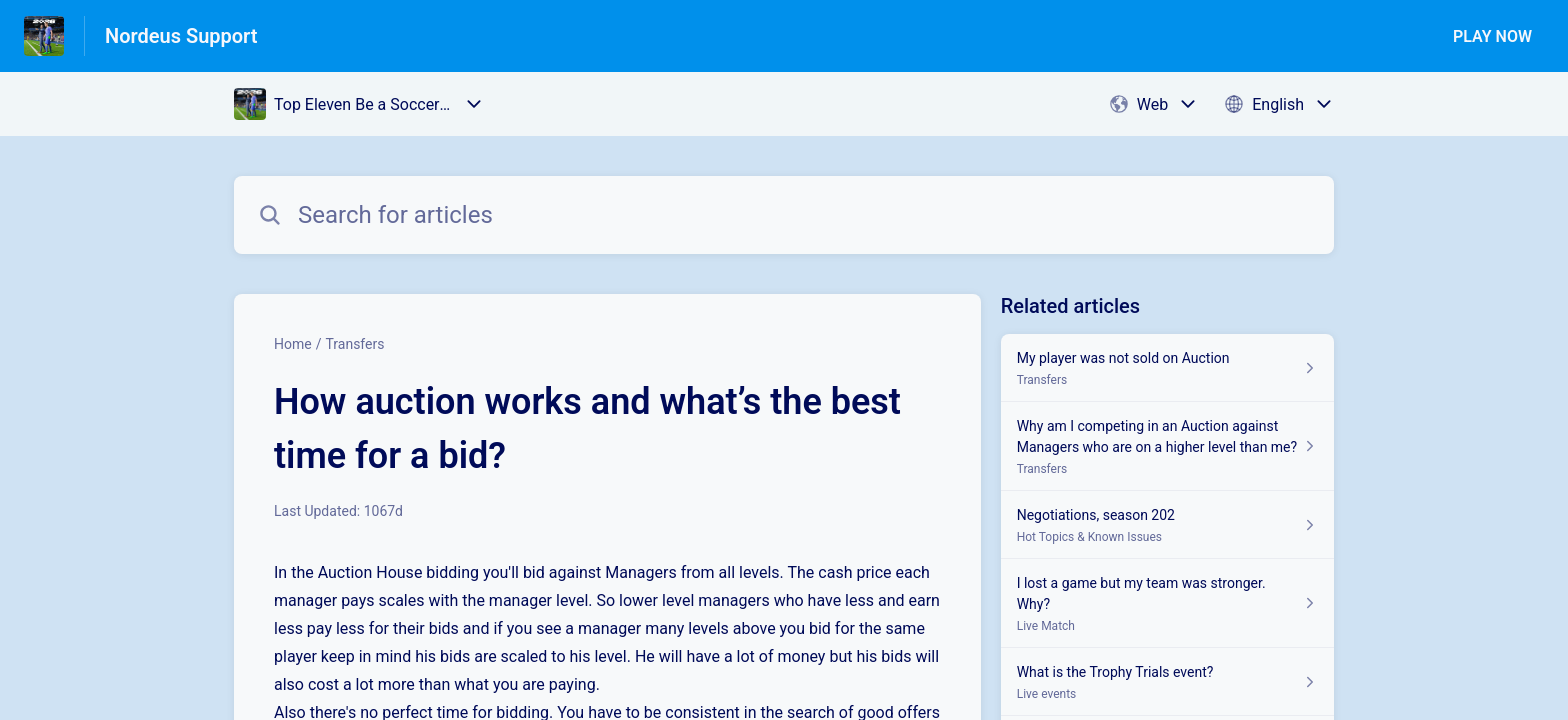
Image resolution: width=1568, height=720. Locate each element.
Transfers (354, 344)
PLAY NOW (1492, 36)
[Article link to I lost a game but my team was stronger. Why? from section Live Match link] (1167, 603)
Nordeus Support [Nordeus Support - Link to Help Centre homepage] (181, 36)
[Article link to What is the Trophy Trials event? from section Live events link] (1167, 682)
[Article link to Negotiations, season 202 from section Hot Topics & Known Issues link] (1167, 525)
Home (293, 344)
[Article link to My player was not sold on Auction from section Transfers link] (1167, 368)
